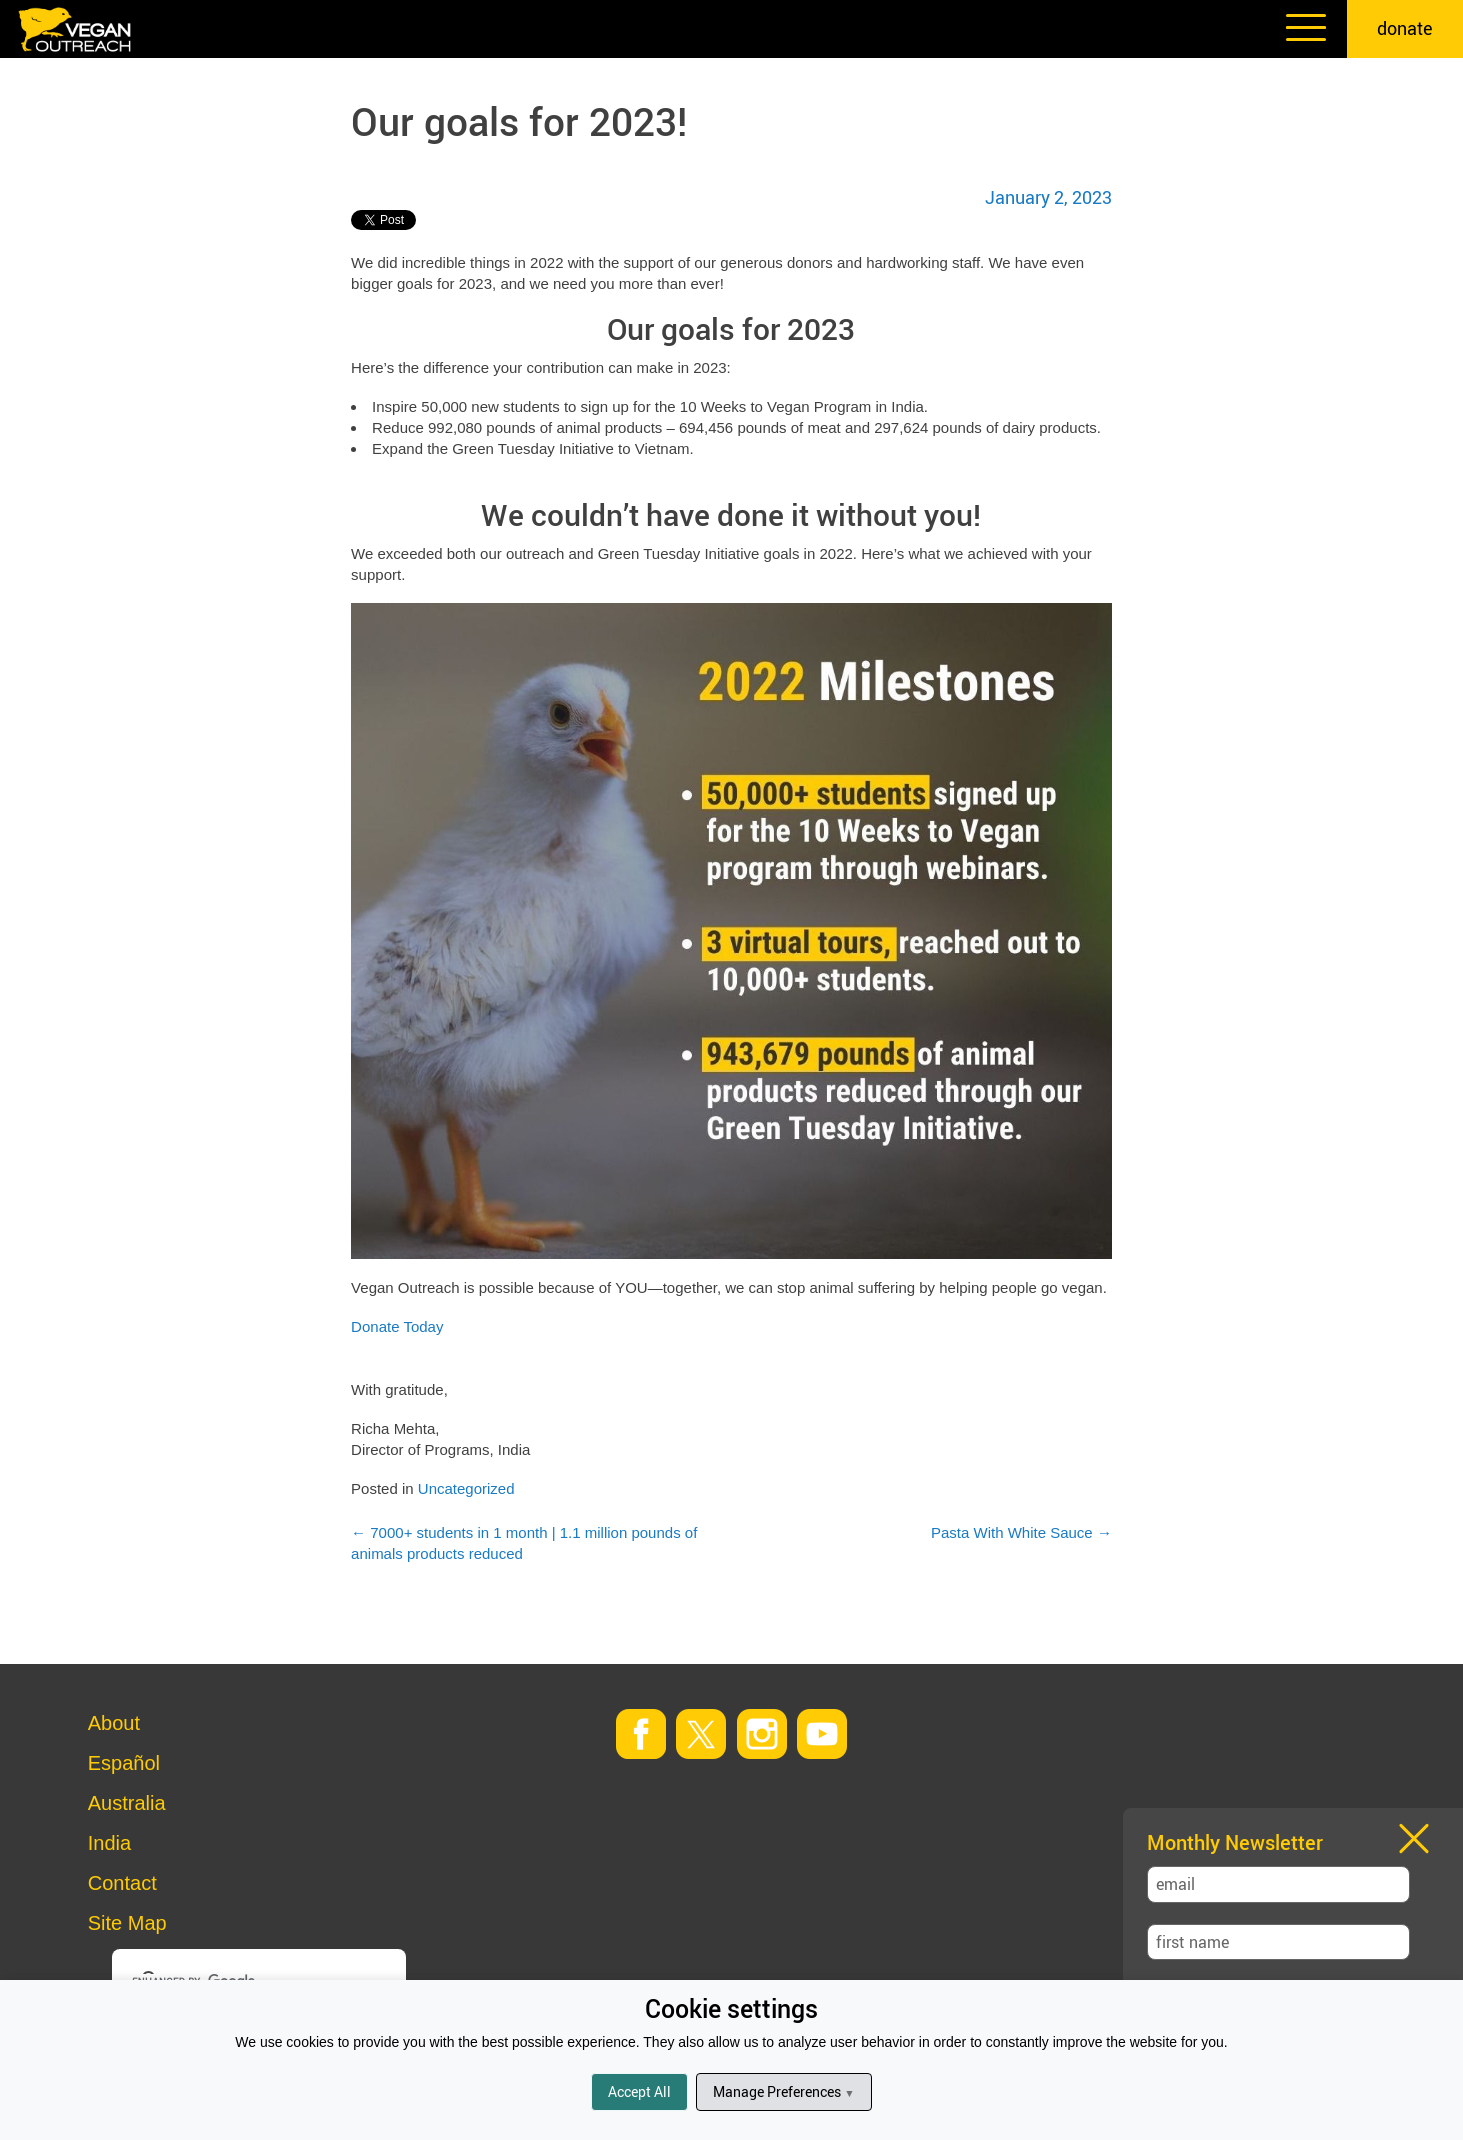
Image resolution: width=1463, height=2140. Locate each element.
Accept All (639, 2091)
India (109, 1843)
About (114, 1723)
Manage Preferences (783, 2091)
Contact (122, 1883)
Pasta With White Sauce (1021, 1532)
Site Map (127, 1923)
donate (1405, 28)
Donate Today (397, 1326)
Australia (127, 1803)
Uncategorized (466, 1488)
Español (124, 1763)
